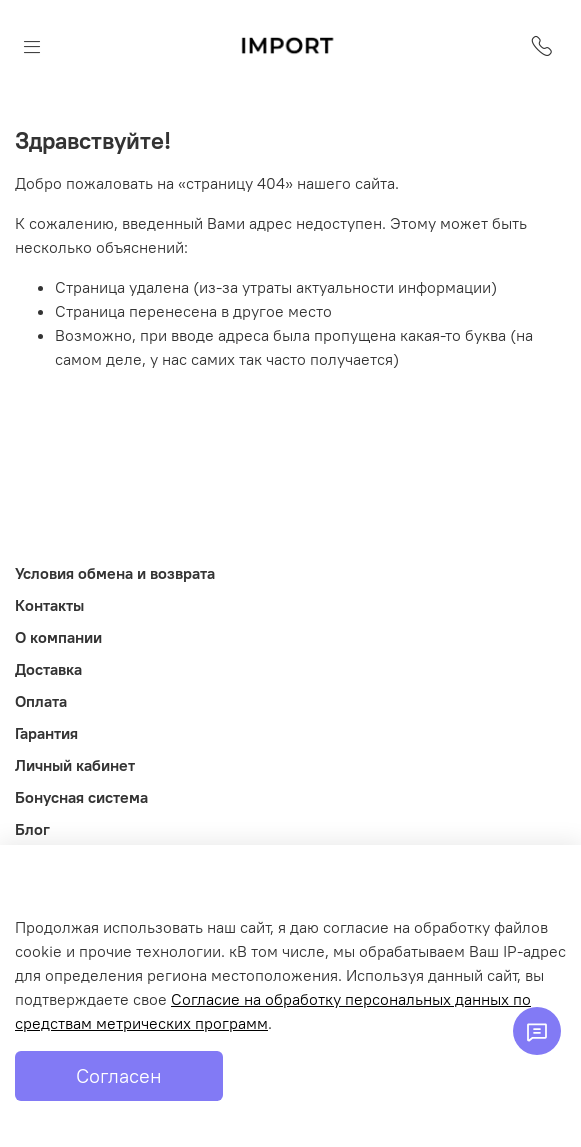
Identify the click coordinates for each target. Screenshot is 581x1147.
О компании (58, 637)
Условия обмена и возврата (115, 573)
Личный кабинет (75, 765)
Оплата (41, 701)
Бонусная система (81, 797)
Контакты (49, 605)
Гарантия (46, 733)
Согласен (119, 1075)
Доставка (48, 669)
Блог (32, 829)
